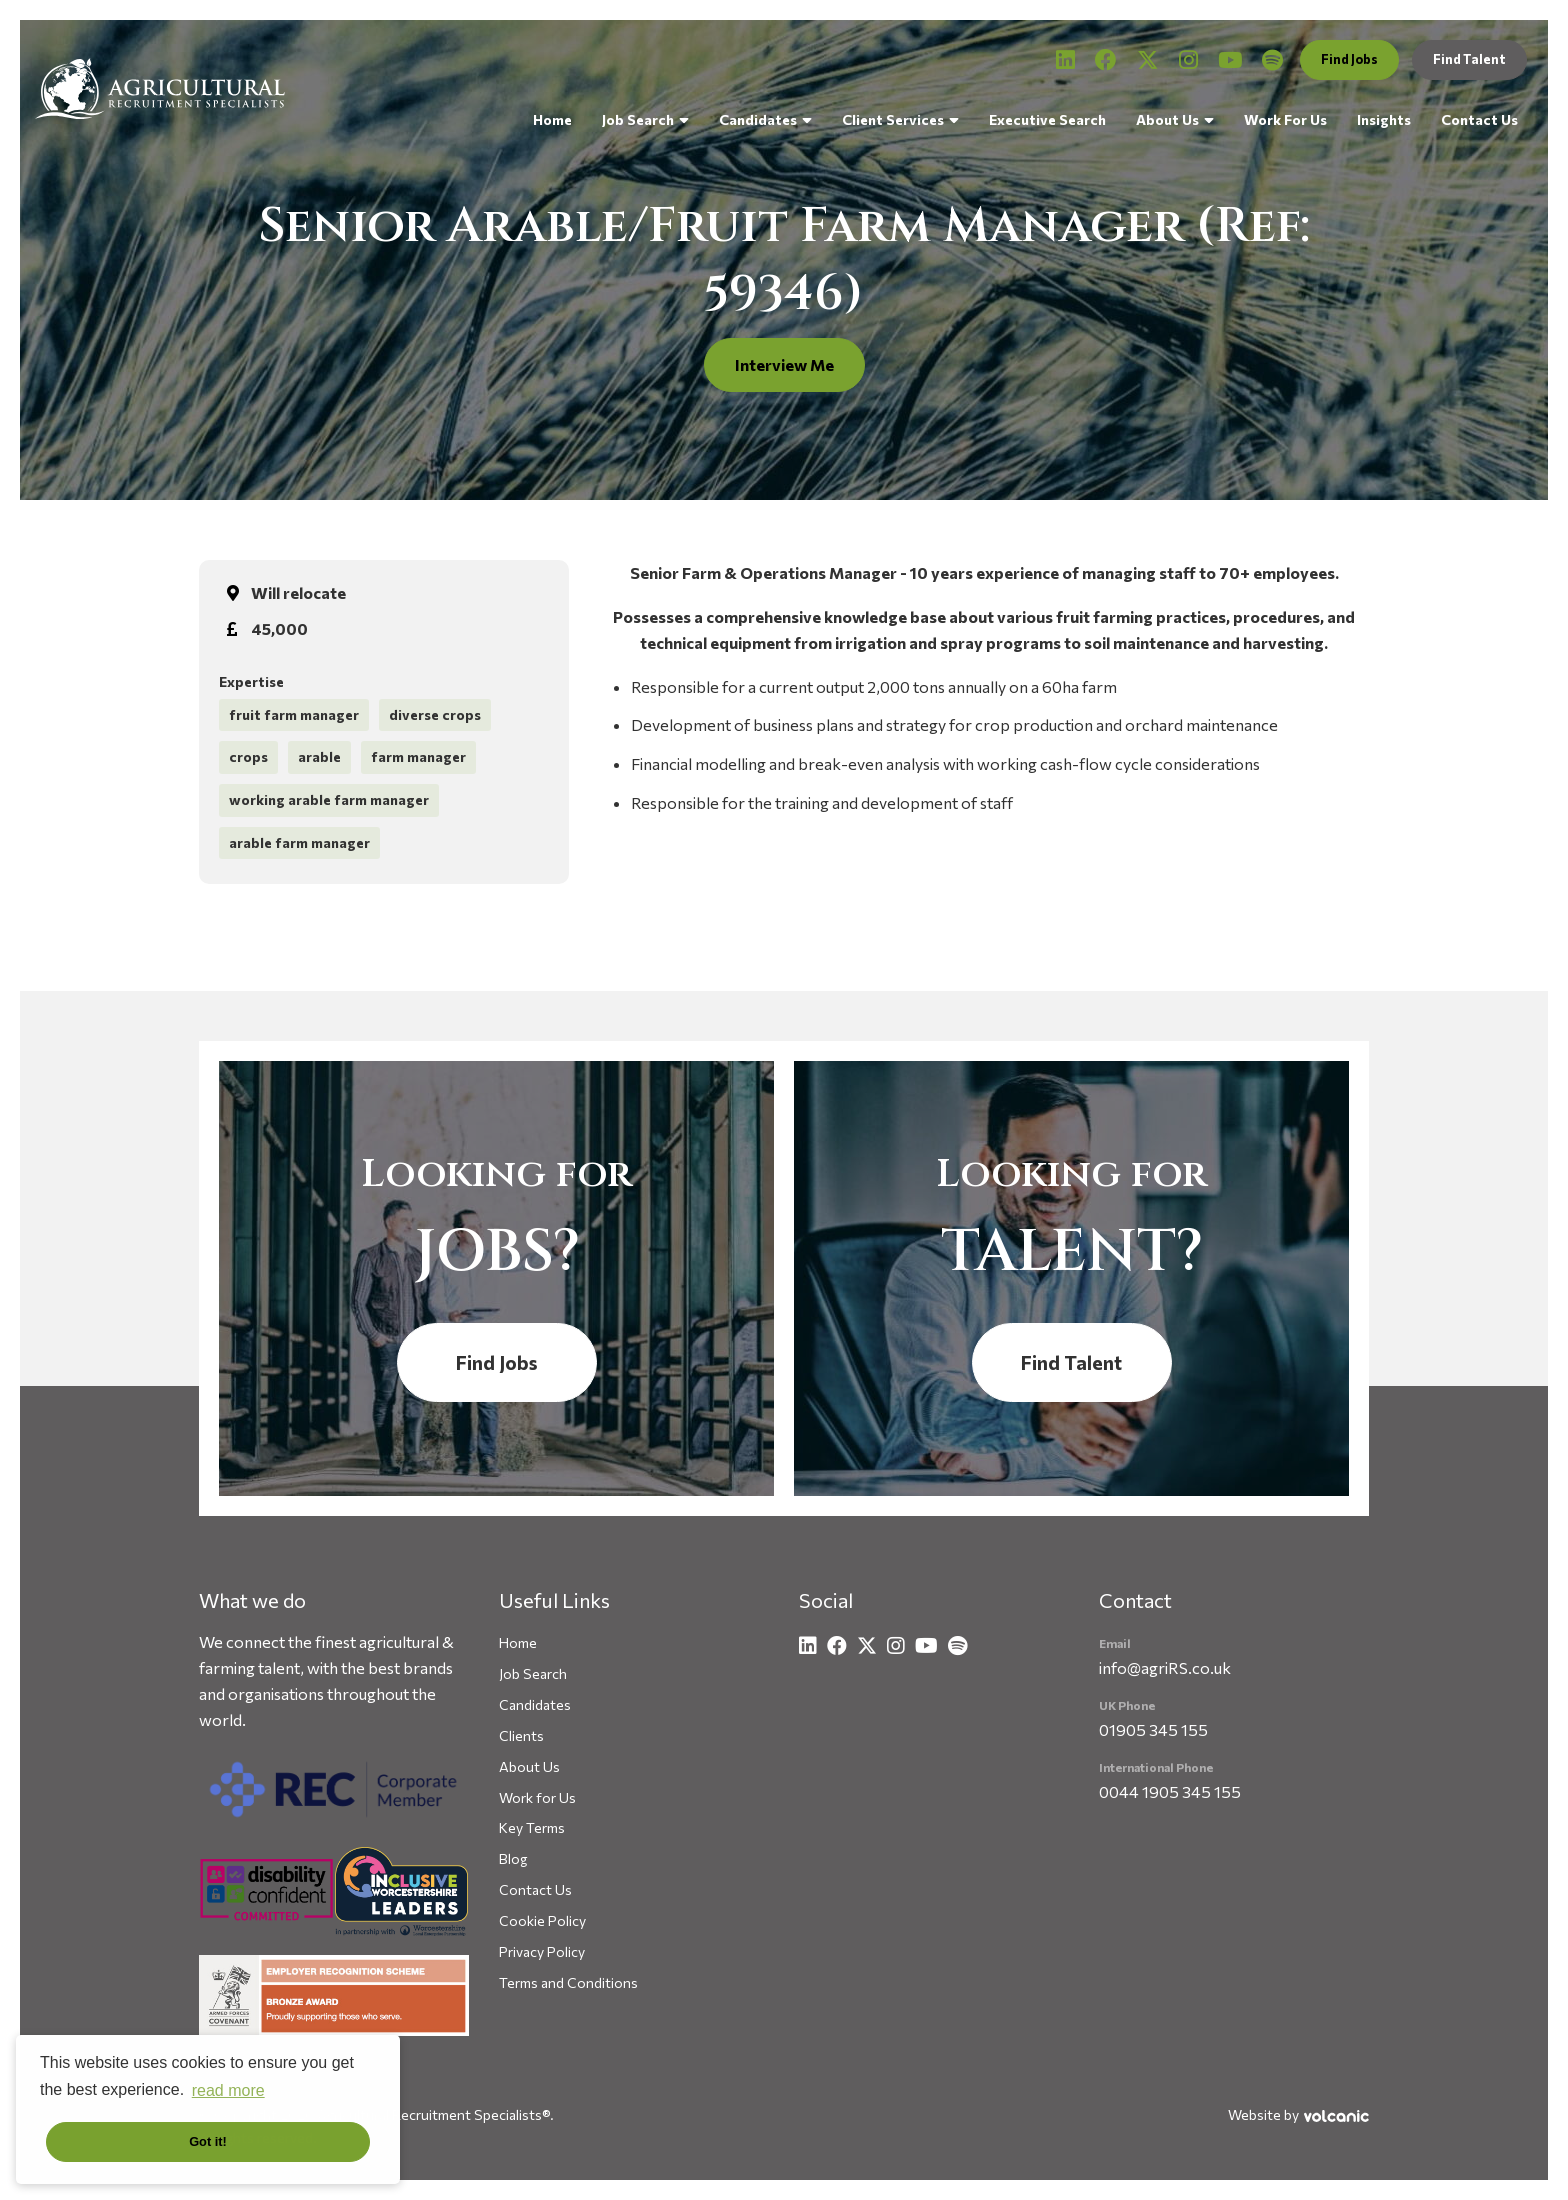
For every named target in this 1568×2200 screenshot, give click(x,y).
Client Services (893, 119)
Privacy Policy (542, 1951)
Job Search (638, 119)
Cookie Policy (542, 1920)
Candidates (758, 119)
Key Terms (532, 1827)
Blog (513, 1858)
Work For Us (1285, 119)
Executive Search (1047, 119)
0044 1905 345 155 (1170, 1791)
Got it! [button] (208, 2141)
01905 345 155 (1153, 1729)
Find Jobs (1349, 59)
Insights (1384, 119)
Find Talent (1469, 59)
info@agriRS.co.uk (1165, 1667)
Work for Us (537, 1797)
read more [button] (228, 2090)
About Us (1167, 119)
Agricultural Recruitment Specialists (160, 88)
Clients (521, 1735)
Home (552, 119)
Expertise (251, 681)
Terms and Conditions (568, 1982)
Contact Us (1479, 119)
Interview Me (784, 364)
